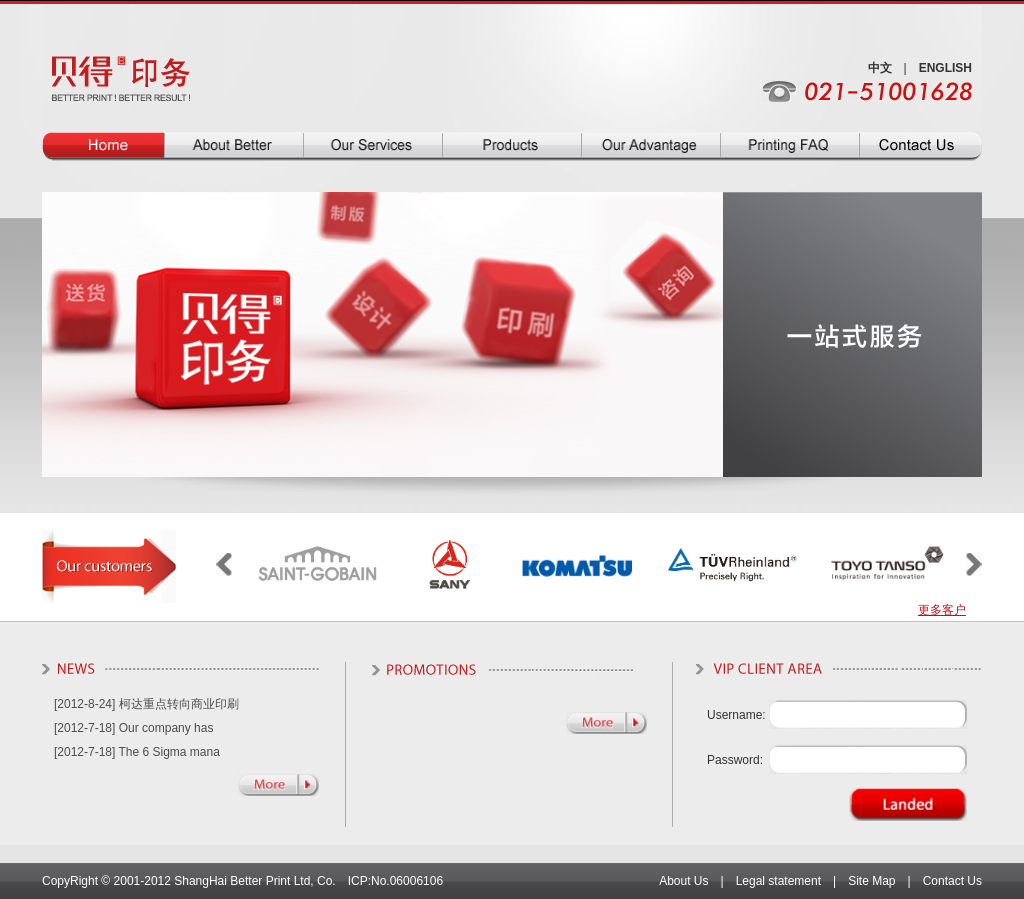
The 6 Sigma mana (169, 752)
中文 (880, 68)
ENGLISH (945, 68)
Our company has (166, 728)
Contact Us (952, 881)
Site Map (871, 881)
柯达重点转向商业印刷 (179, 704)
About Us (683, 881)
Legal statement (778, 881)
